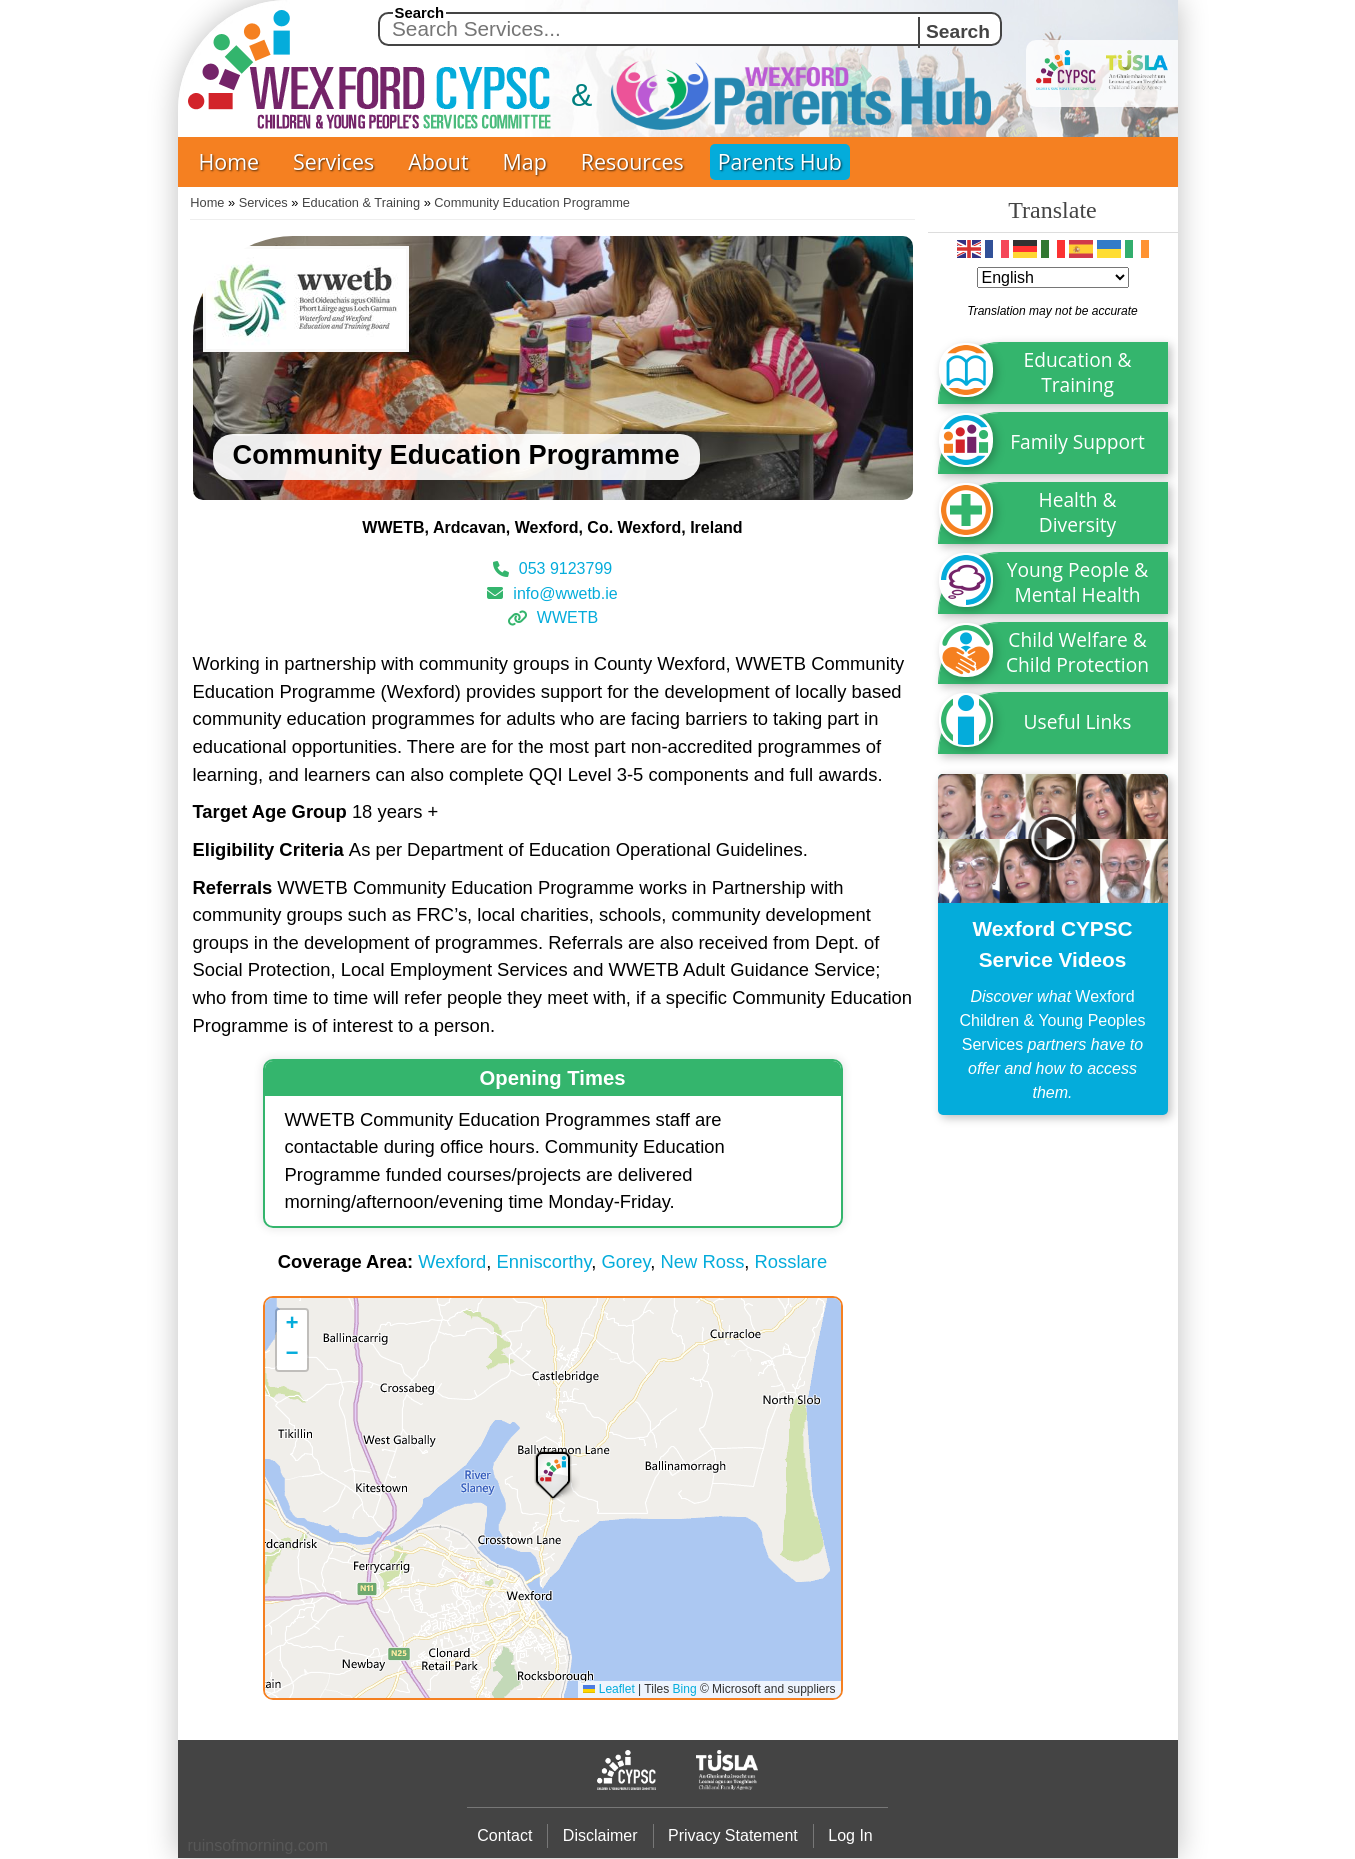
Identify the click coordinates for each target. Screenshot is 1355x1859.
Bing (685, 1689)
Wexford (452, 1261)
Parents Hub (780, 161)
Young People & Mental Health (1077, 582)
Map (525, 161)
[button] (553, 1473)
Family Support (1077, 441)
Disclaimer (600, 1835)
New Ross (703, 1261)
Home (229, 161)
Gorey (626, 1261)
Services (333, 161)
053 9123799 (565, 568)
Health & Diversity (1078, 512)
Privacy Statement (733, 1835)
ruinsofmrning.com (258, 1845)
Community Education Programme (532, 202)
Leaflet (608, 1689)
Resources (632, 161)
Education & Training (361, 202)
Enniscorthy (544, 1261)
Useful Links (1078, 721)
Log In (850, 1835)
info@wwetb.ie (565, 592)
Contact (504, 1835)
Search (420, 13)
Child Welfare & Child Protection (1077, 652)
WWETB (567, 617)
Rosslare (791, 1261)
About (438, 161)
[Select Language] (1053, 277)
